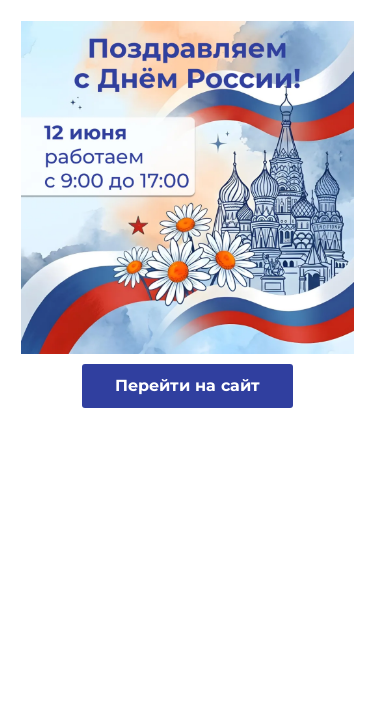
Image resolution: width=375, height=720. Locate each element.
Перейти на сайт (187, 385)
